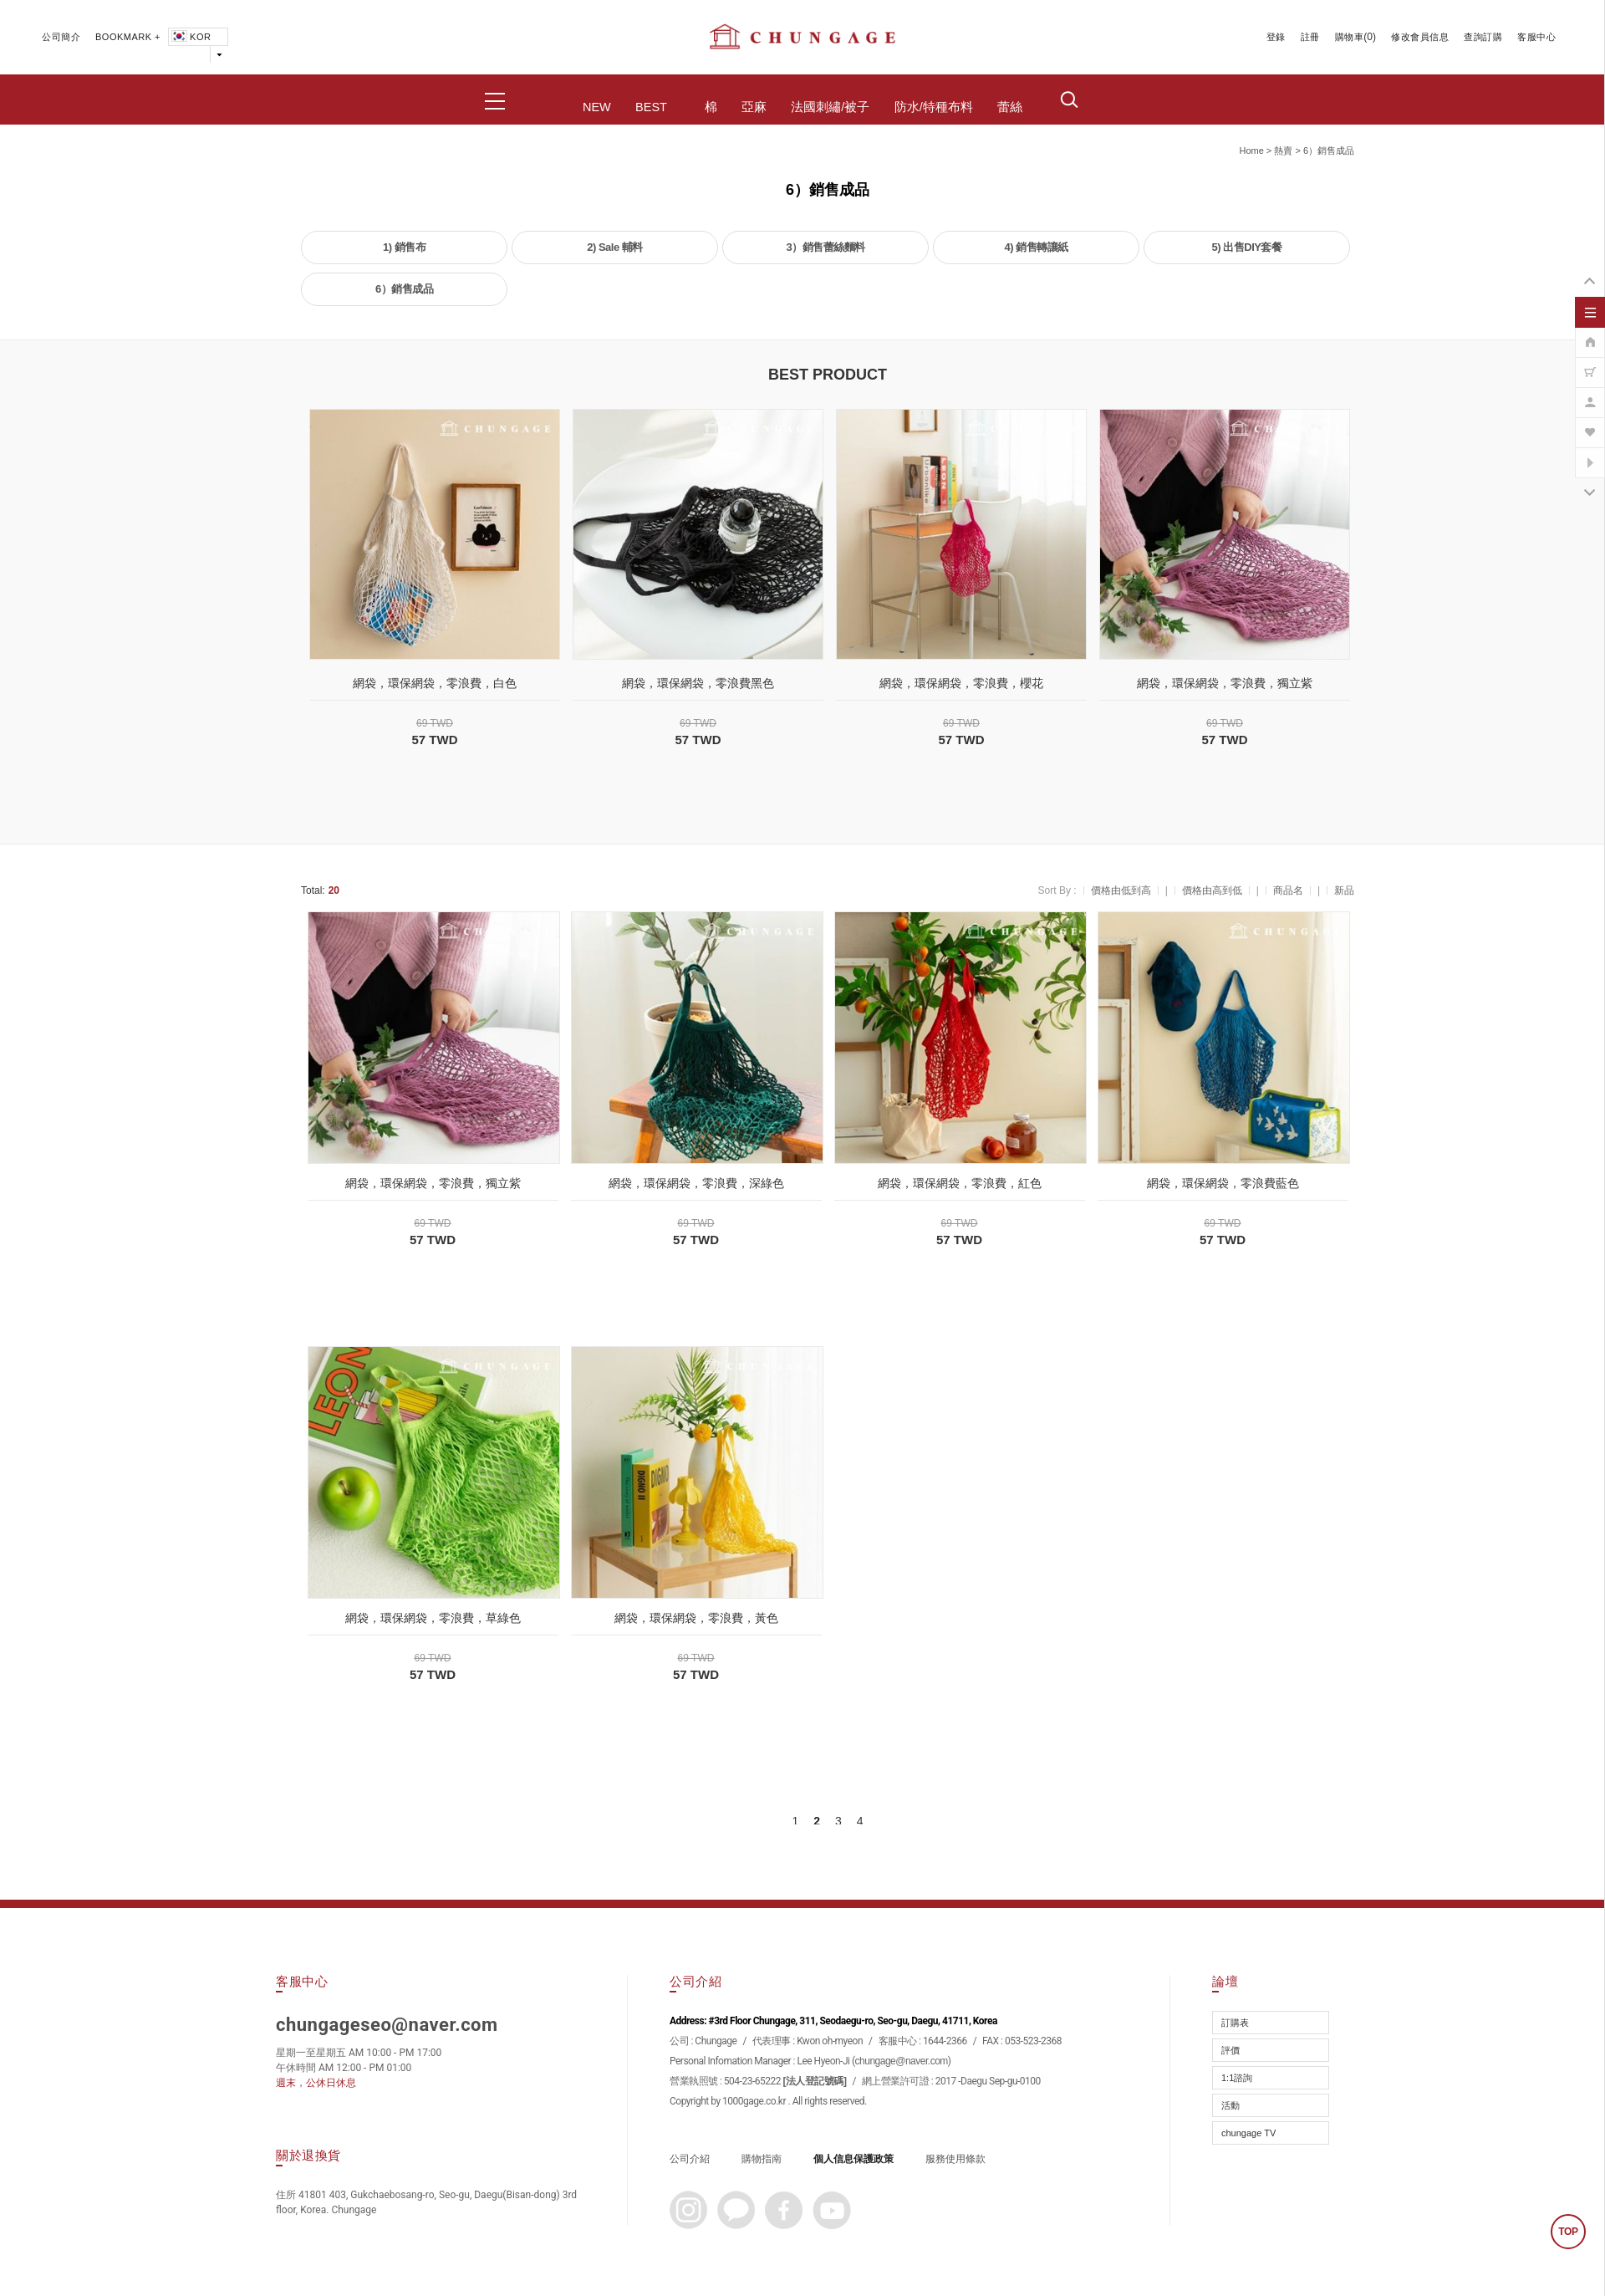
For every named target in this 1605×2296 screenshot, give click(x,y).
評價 (1230, 2050)
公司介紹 (690, 2159)
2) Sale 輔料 (615, 247)
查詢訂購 (1483, 37)
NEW (597, 107)
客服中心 (1536, 37)
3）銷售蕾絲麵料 (825, 247)
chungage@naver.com (901, 2061)
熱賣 (1283, 150)
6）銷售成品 (1328, 150)
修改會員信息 (1420, 37)
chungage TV (1248, 2133)
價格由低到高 (1121, 890)
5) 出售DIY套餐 (1247, 247)
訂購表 (1235, 2023)
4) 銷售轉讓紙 (1035, 247)
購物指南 (761, 2159)
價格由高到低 (1212, 890)
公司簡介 (61, 37)
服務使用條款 (955, 2159)
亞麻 (754, 107)
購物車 (1349, 37)
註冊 (1310, 37)
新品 (1344, 890)
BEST (651, 107)
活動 (1230, 2105)
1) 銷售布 (404, 247)
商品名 (1288, 890)
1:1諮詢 (1236, 2078)
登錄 (1276, 37)
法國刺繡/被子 (830, 107)
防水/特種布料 (933, 107)
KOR (190, 37)
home (1251, 150)
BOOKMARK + (127, 37)
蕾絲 (1009, 107)
